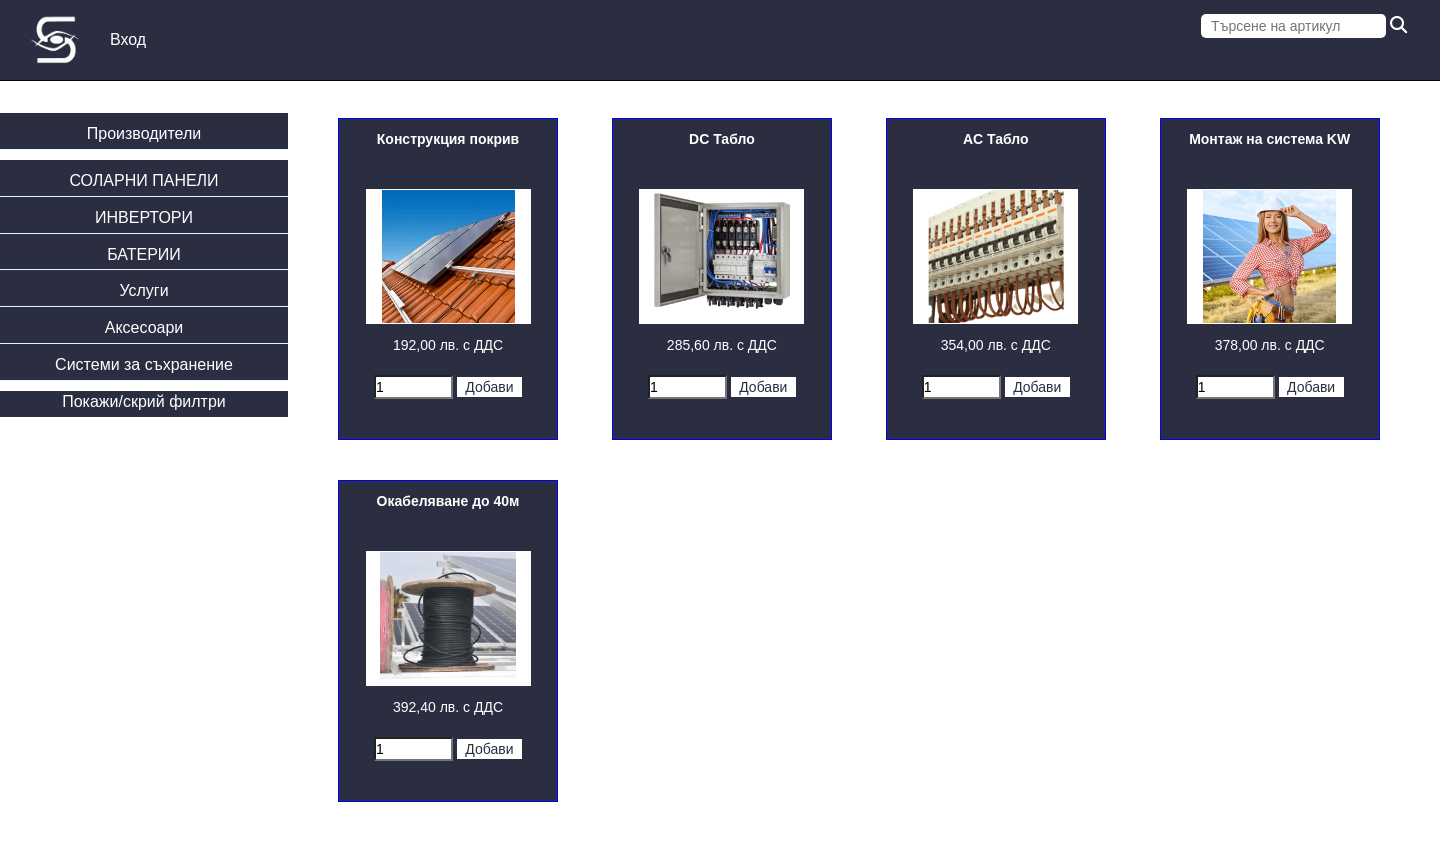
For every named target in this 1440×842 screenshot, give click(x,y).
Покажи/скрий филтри (144, 401)
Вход (128, 39)
